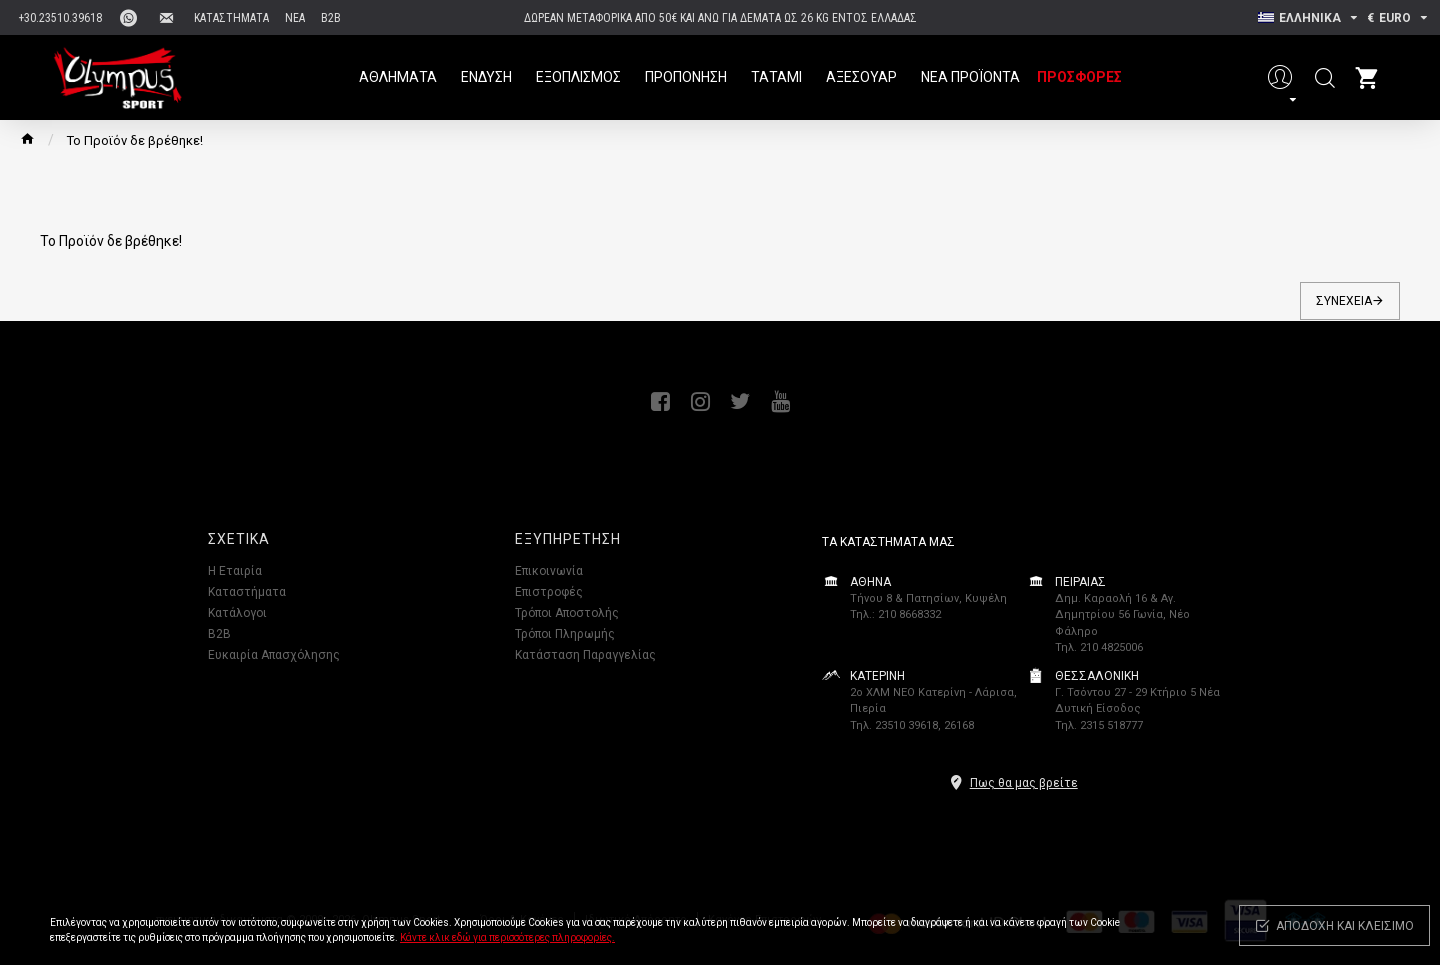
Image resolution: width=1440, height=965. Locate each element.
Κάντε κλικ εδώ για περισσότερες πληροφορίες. (507, 937)
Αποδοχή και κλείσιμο (1345, 926)
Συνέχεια (1344, 301)
